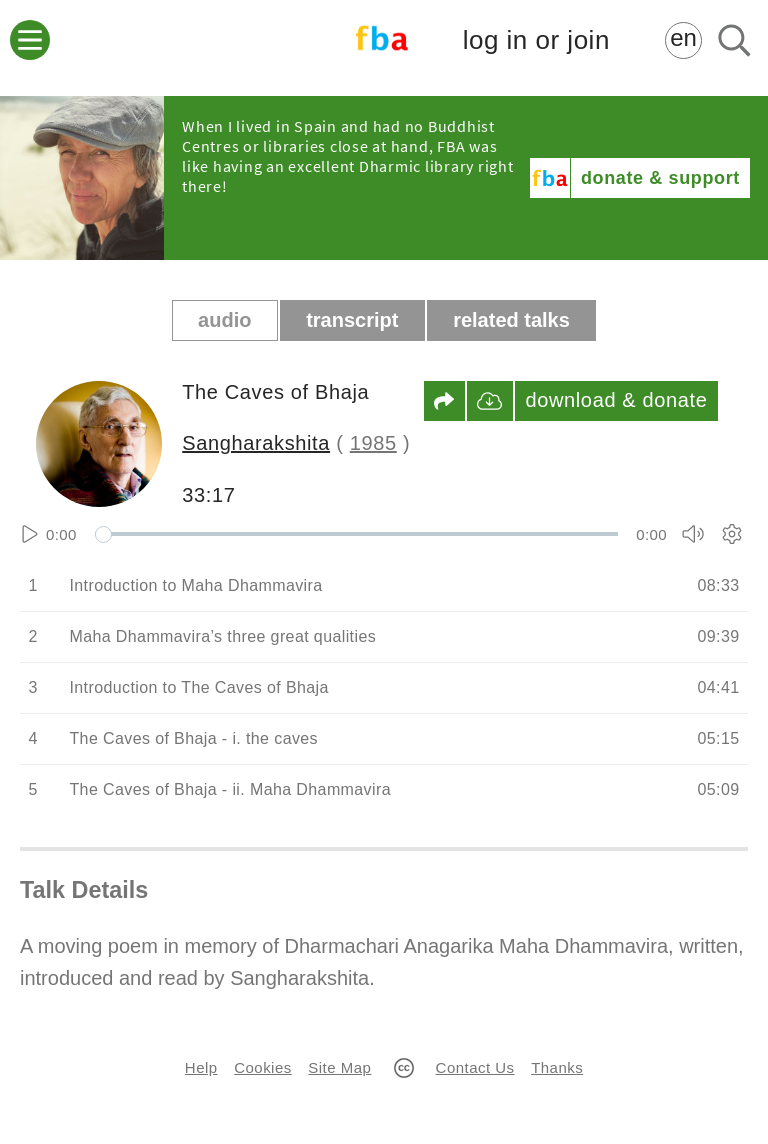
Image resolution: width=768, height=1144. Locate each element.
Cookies (262, 1067)
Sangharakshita (256, 443)
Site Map (339, 1067)
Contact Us (475, 1067)
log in (536, 40)
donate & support (660, 178)
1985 (373, 443)
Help (201, 1067)
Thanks (557, 1067)
